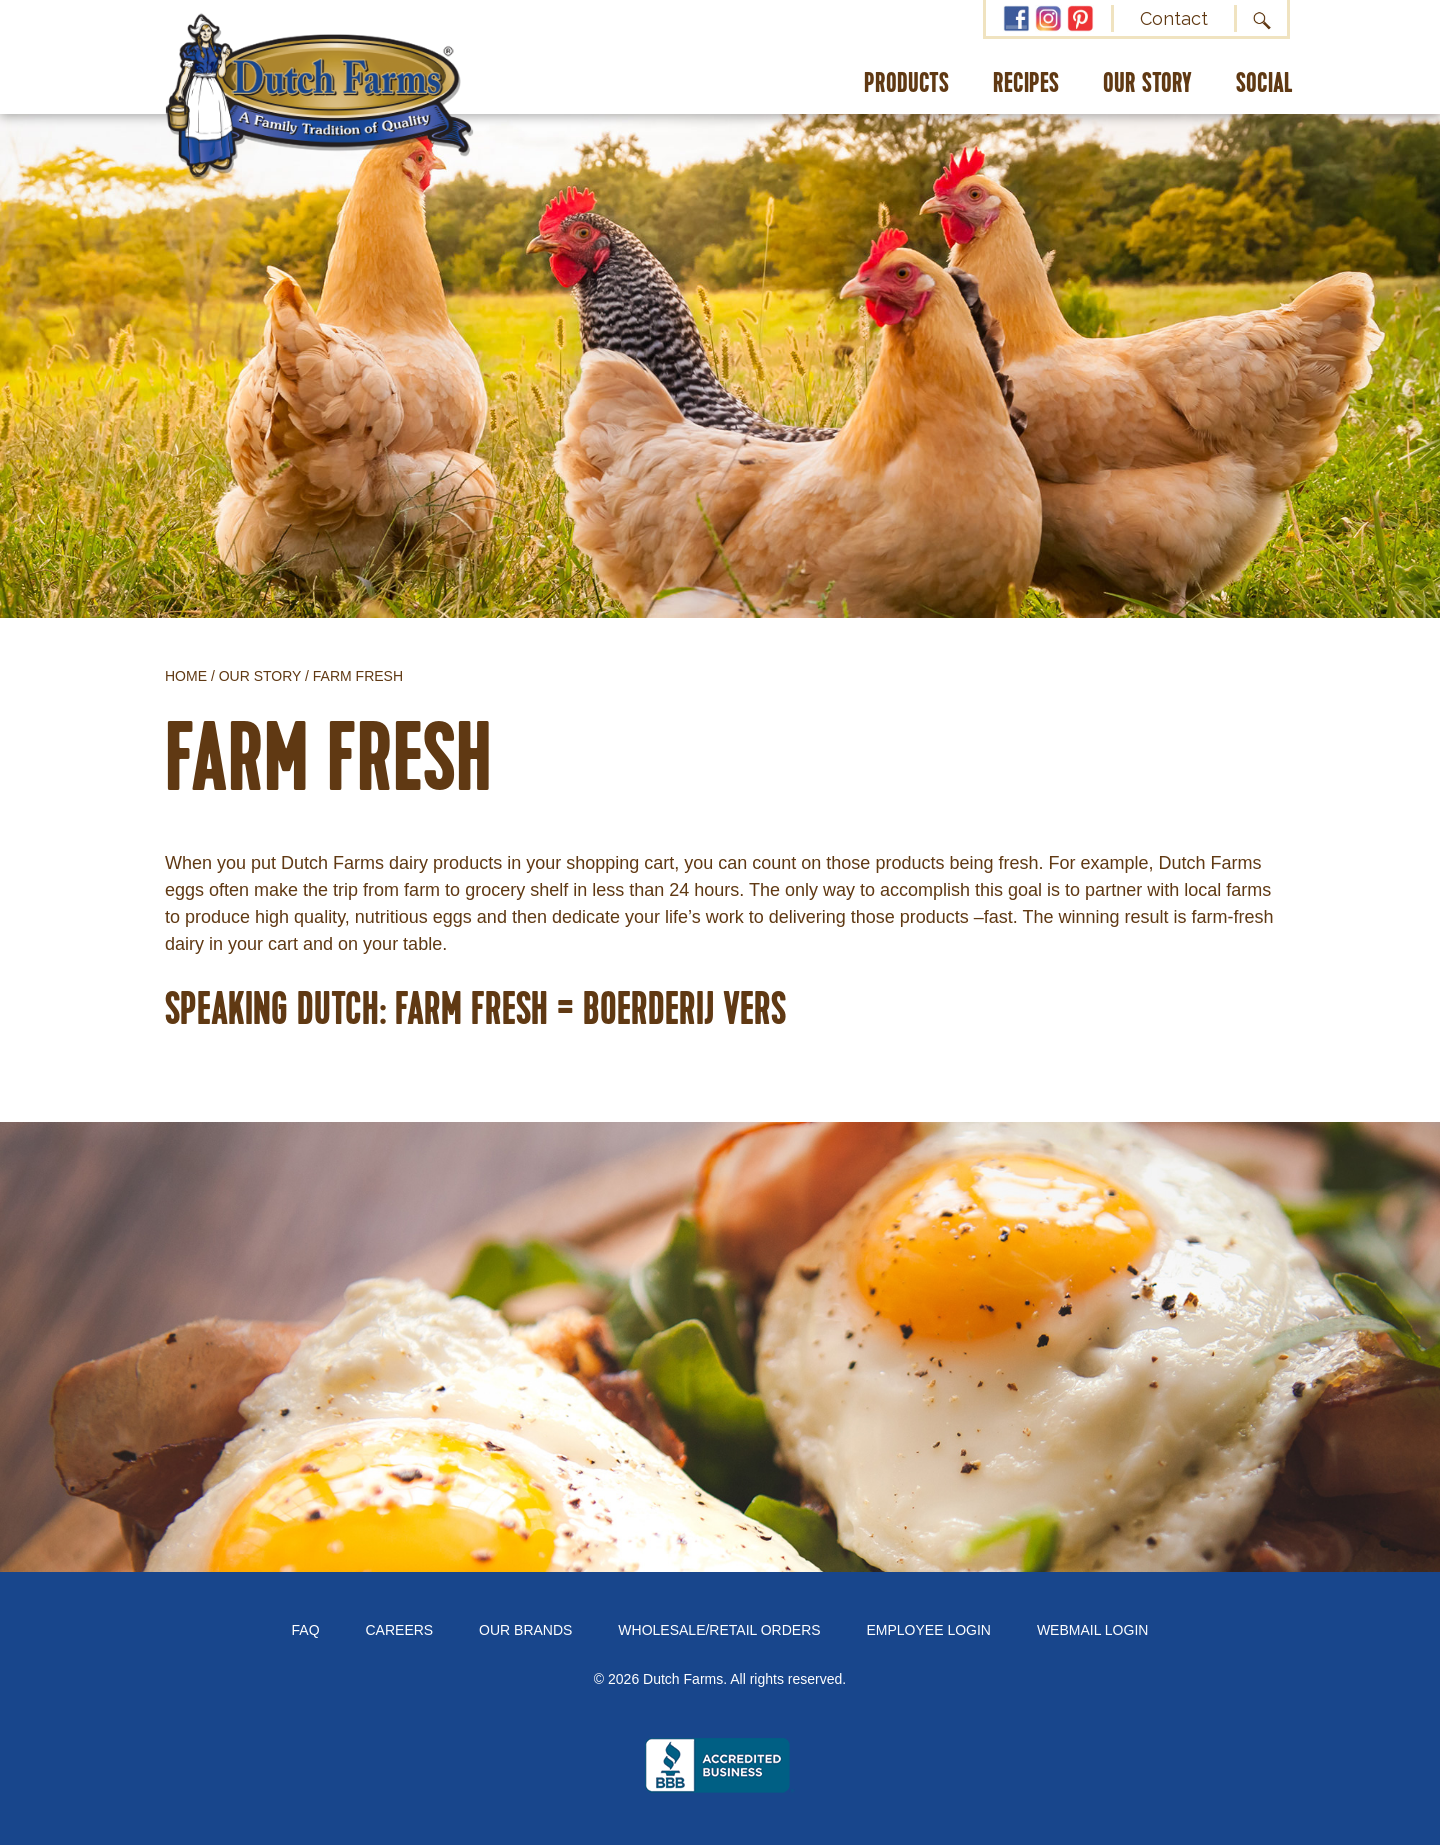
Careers (400, 1630)
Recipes (1026, 84)
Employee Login (929, 1630)
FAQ (306, 1630)
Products (906, 84)
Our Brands (525, 1630)
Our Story (1147, 84)
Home (186, 676)
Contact (1174, 18)
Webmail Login (1093, 1630)
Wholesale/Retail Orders (719, 1630)
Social (1264, 84)
